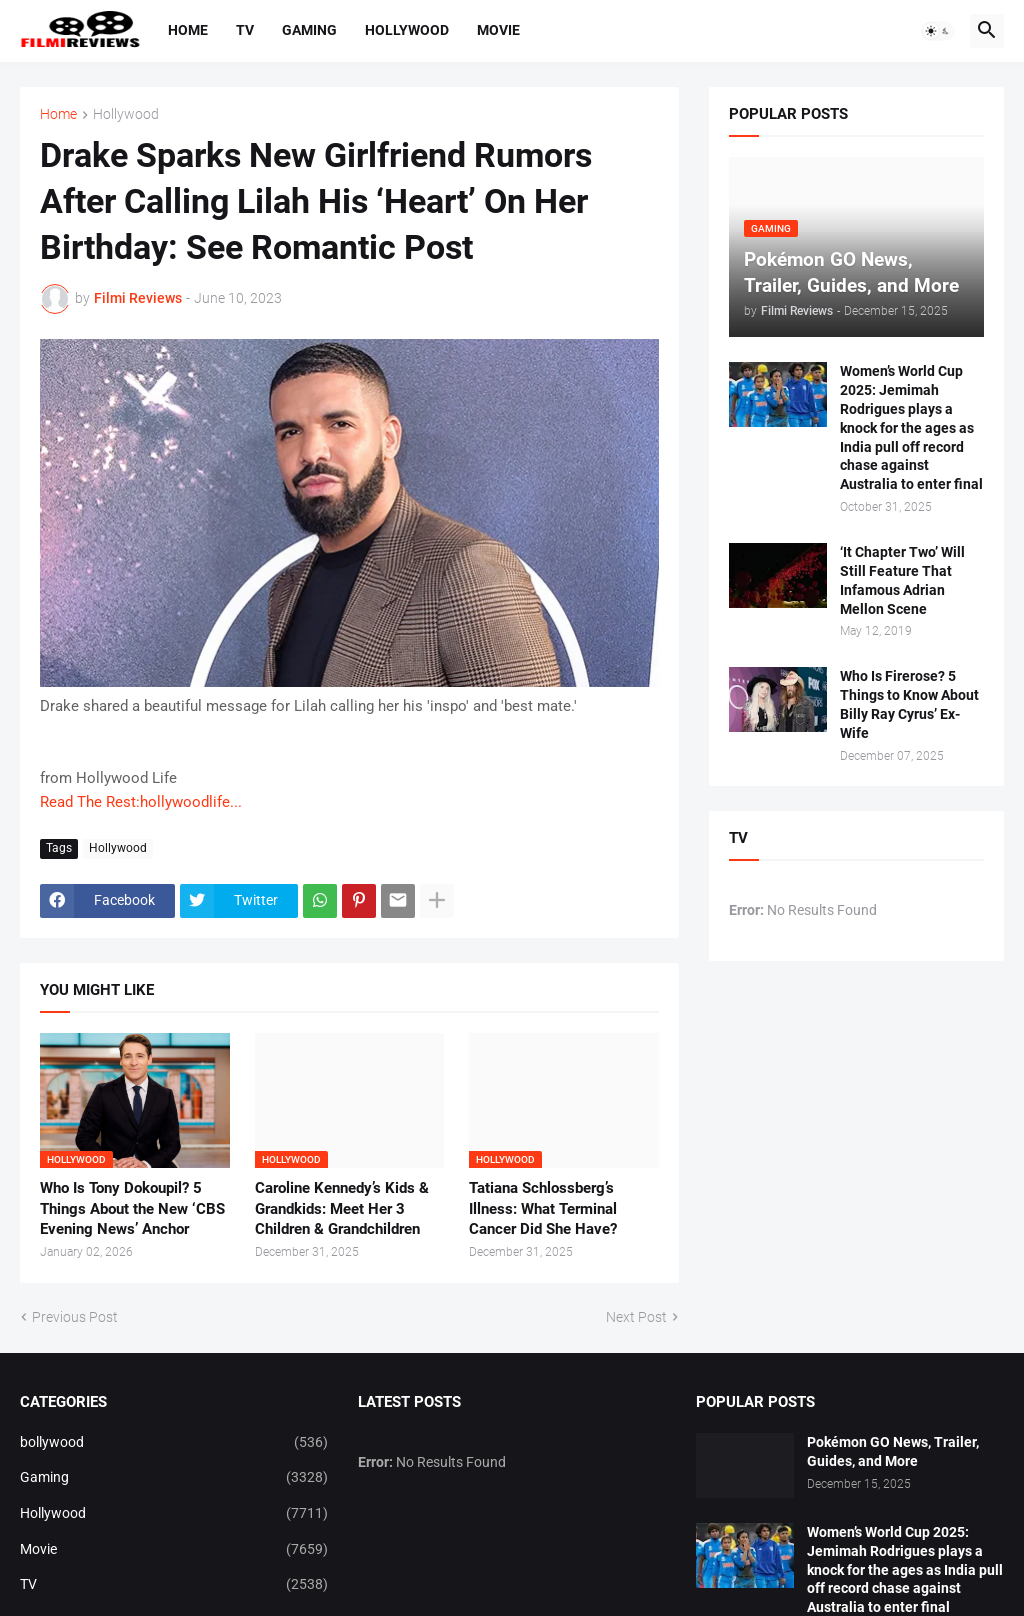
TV (245, 30)
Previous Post (75, 1317)
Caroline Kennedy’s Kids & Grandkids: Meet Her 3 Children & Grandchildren (342, 1208)
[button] (938, 31)
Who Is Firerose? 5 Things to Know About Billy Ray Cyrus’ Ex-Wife (909, 704)
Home (188, 30)
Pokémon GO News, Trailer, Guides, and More (893, 1451)
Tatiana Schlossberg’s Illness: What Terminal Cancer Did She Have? (543, 1208)
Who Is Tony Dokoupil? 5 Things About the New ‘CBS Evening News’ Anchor (132, 1208)
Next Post (636, 1317)
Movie (498, 30)
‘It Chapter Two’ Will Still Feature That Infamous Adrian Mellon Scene (902, 580)
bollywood (174, 1443)
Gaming (309, 30)
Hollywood (407, 30)
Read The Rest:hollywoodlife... (141, 802)
